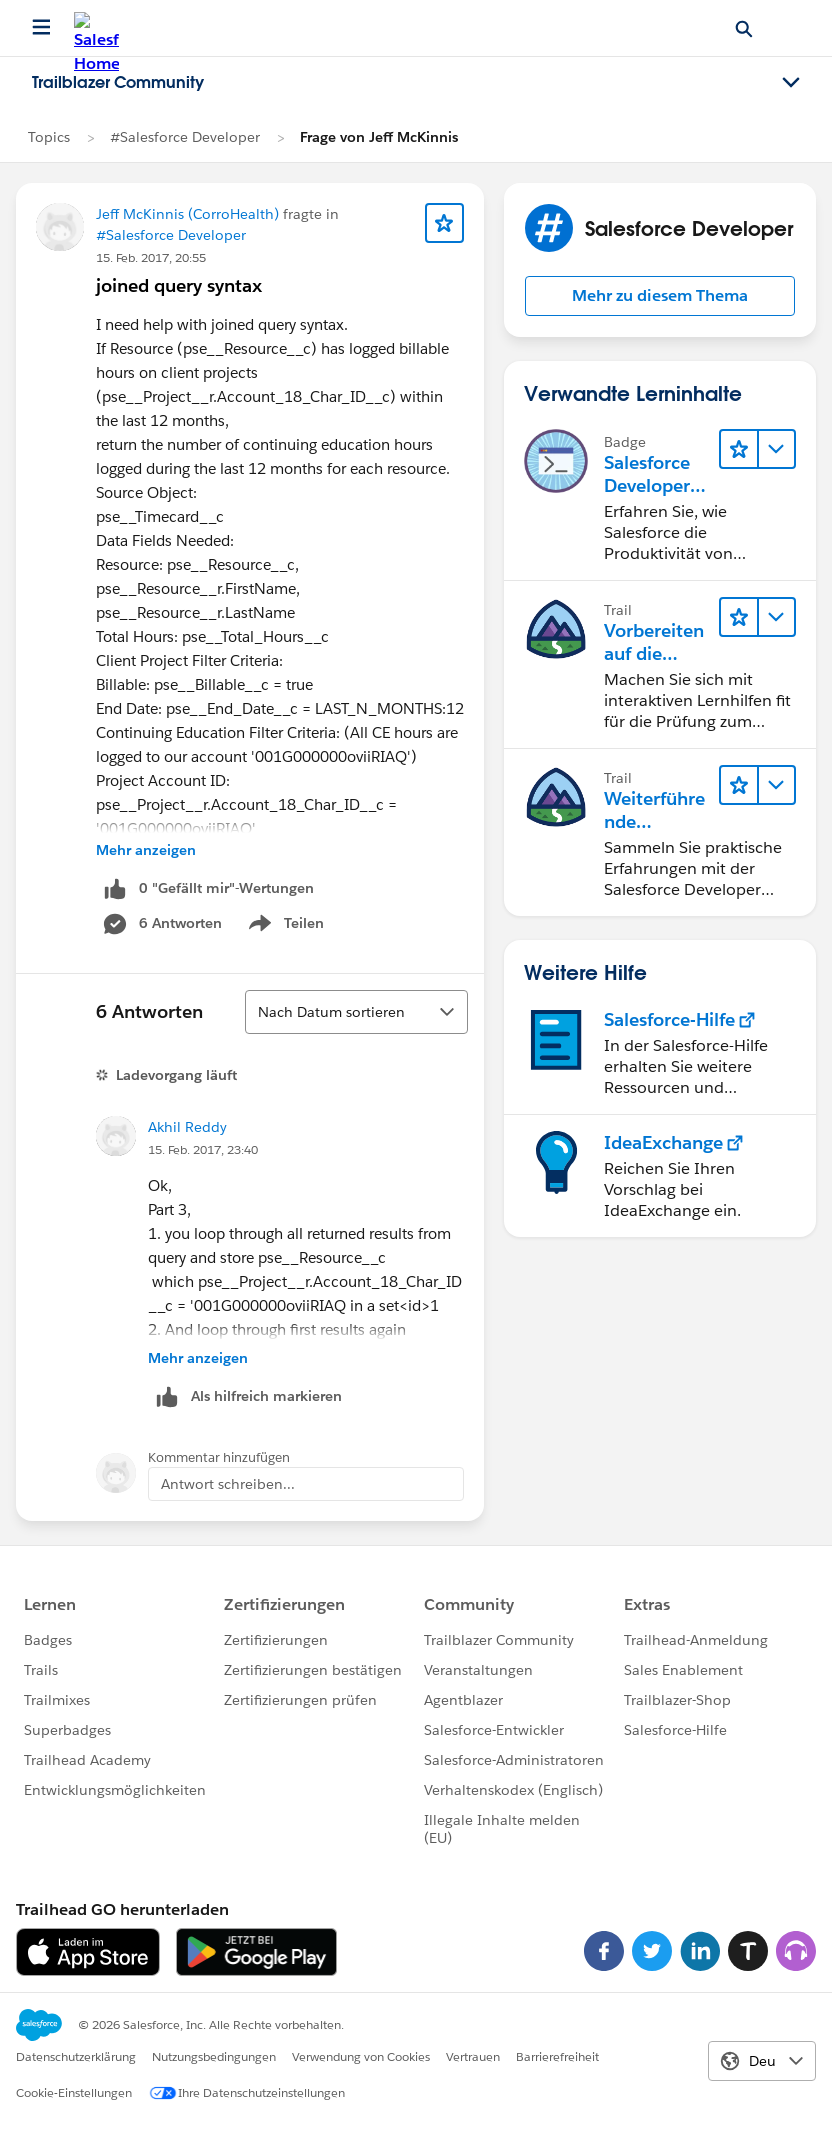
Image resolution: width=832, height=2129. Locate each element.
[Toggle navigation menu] (791, 83)
